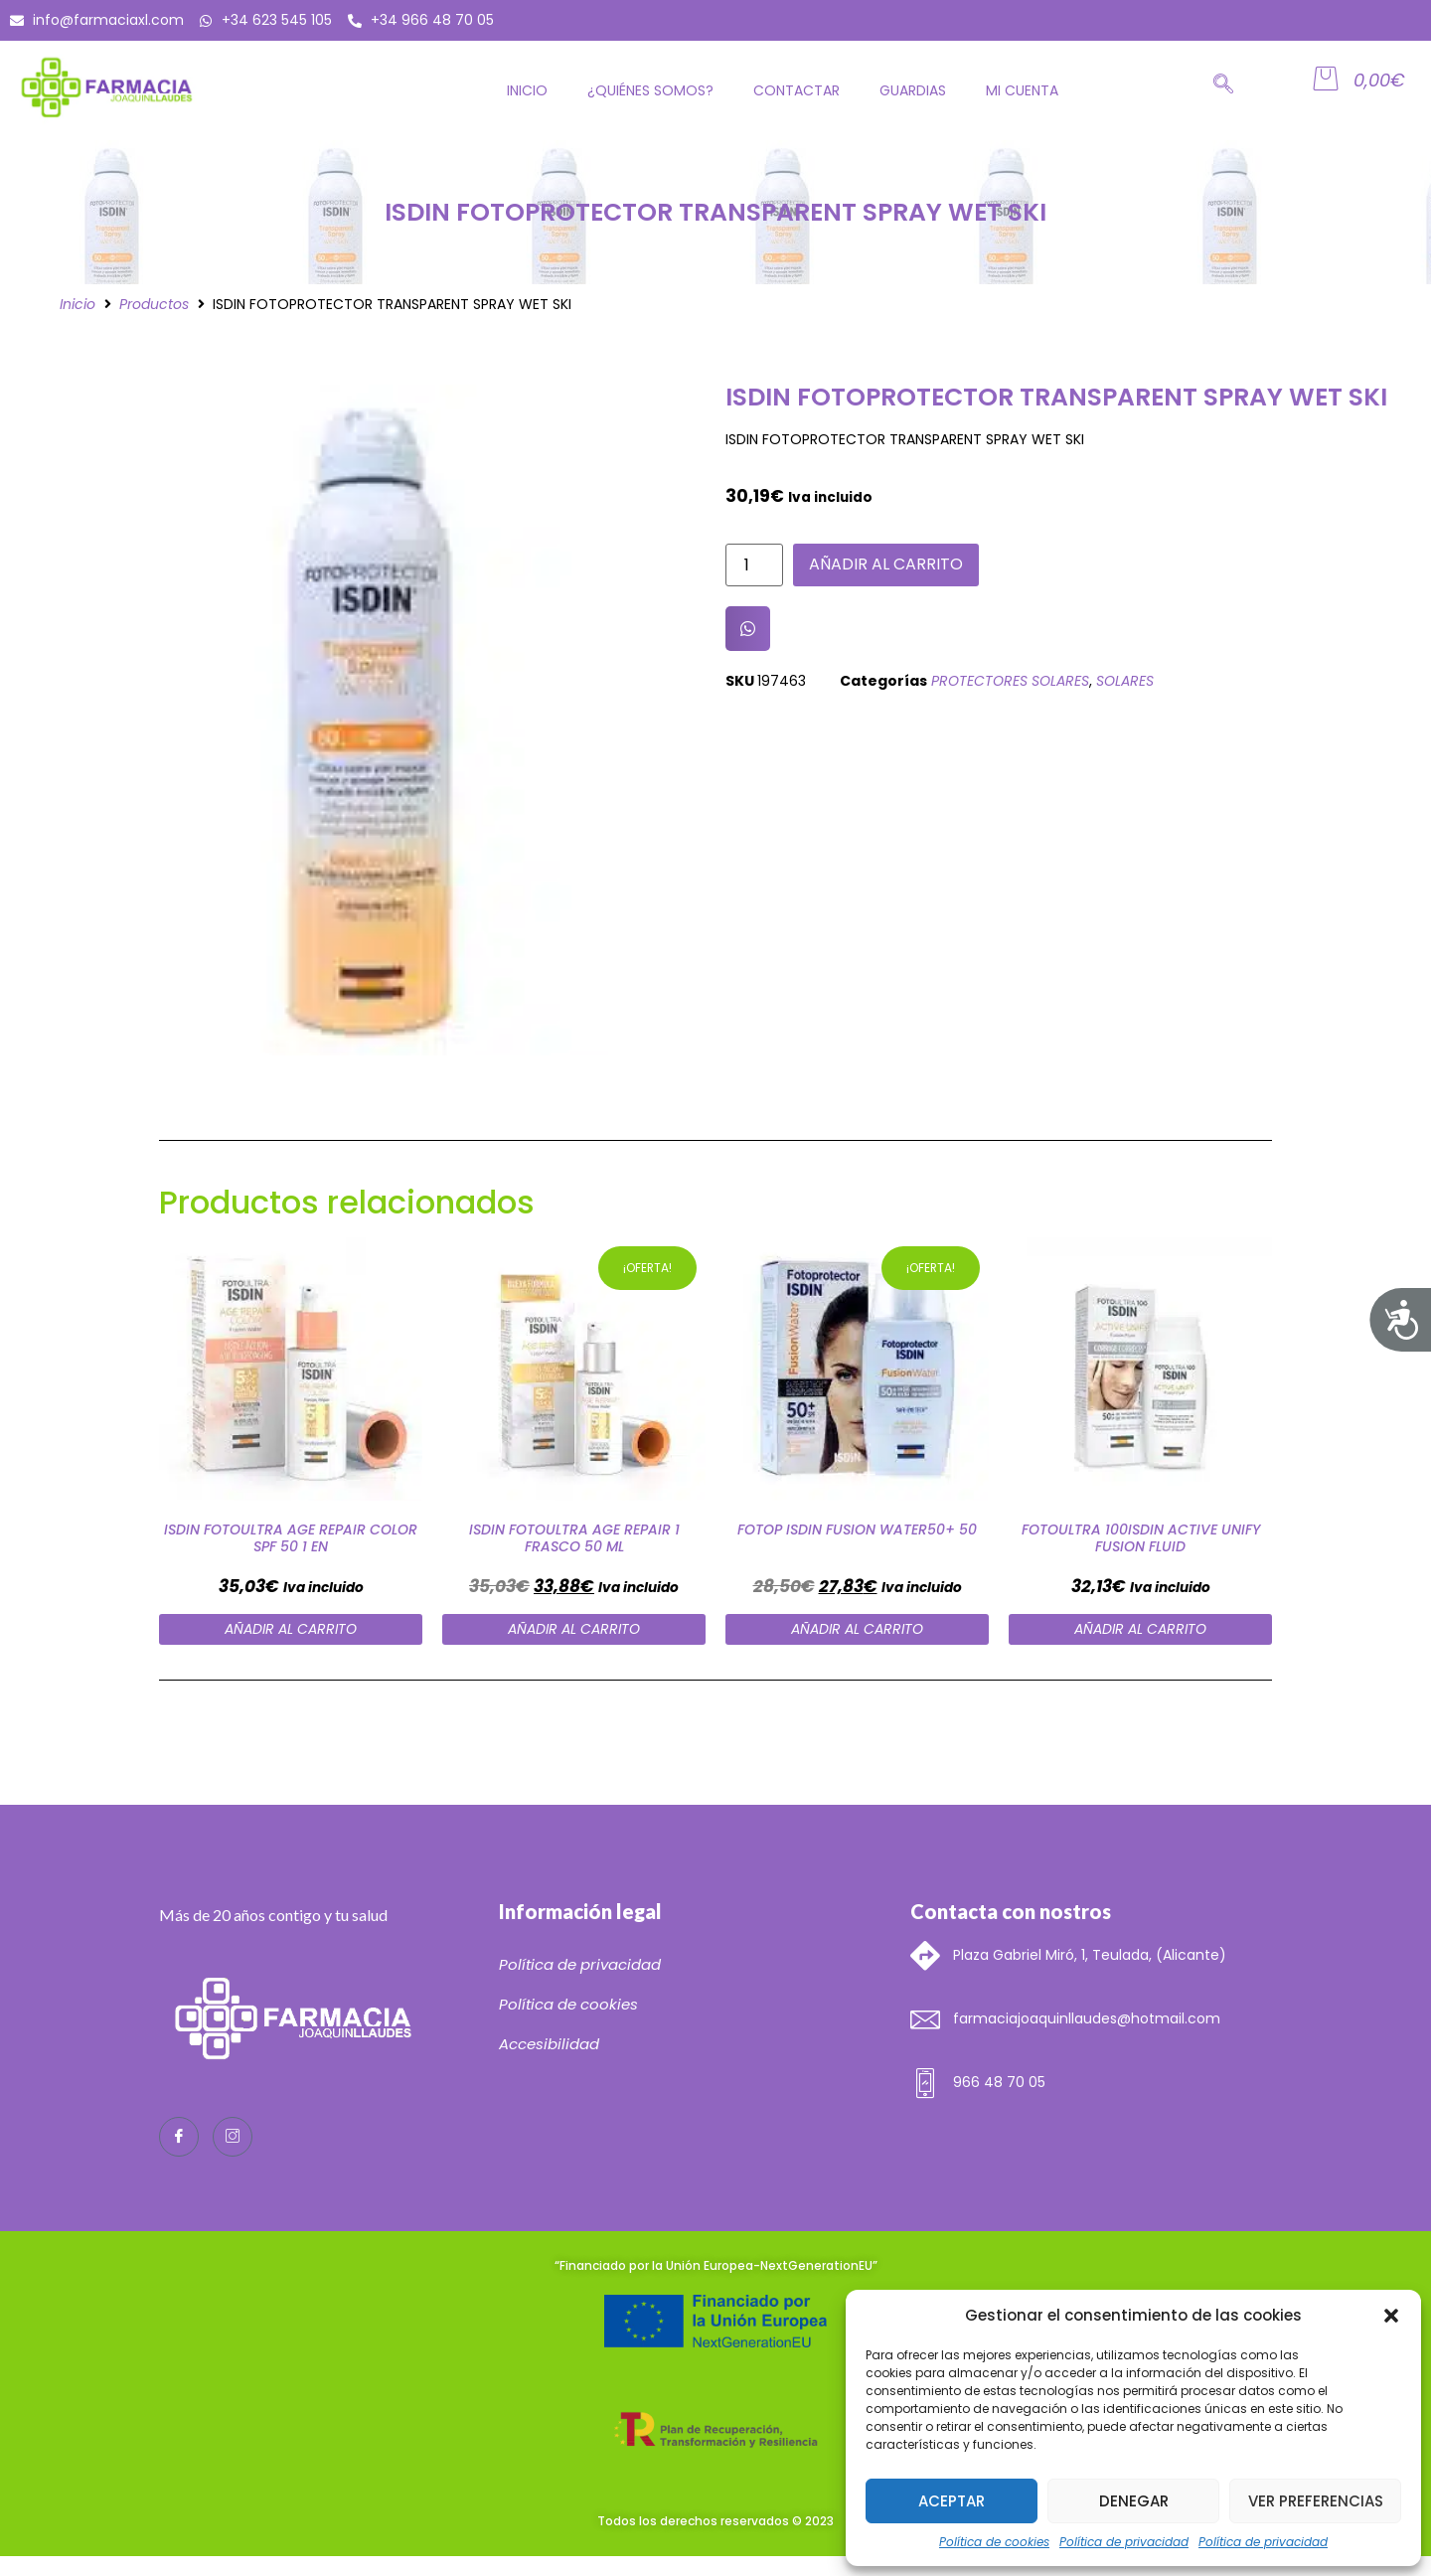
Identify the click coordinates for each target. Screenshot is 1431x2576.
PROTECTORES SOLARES (1010, 681)
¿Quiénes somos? (650, 90)
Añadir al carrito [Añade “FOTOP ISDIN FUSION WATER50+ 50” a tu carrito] (857, 1629)
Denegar (1134, 2501)
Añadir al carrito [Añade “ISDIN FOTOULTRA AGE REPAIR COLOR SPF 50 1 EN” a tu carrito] (291, 1629)
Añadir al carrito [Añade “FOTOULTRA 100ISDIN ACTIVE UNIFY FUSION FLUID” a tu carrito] (1140, 1629)
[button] (1391, 2316)
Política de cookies (994, 2541)
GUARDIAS (912, 90)
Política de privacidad (1124, 2541)
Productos (154, 304)
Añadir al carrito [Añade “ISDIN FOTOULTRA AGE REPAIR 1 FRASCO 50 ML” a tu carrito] (574, 1629)
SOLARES (1125, 681)
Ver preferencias (1315, 2501)
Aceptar (951, 2501)
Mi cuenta (1022, 90)
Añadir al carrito (886, 564)
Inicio (527, 90)
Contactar (796, 90)
